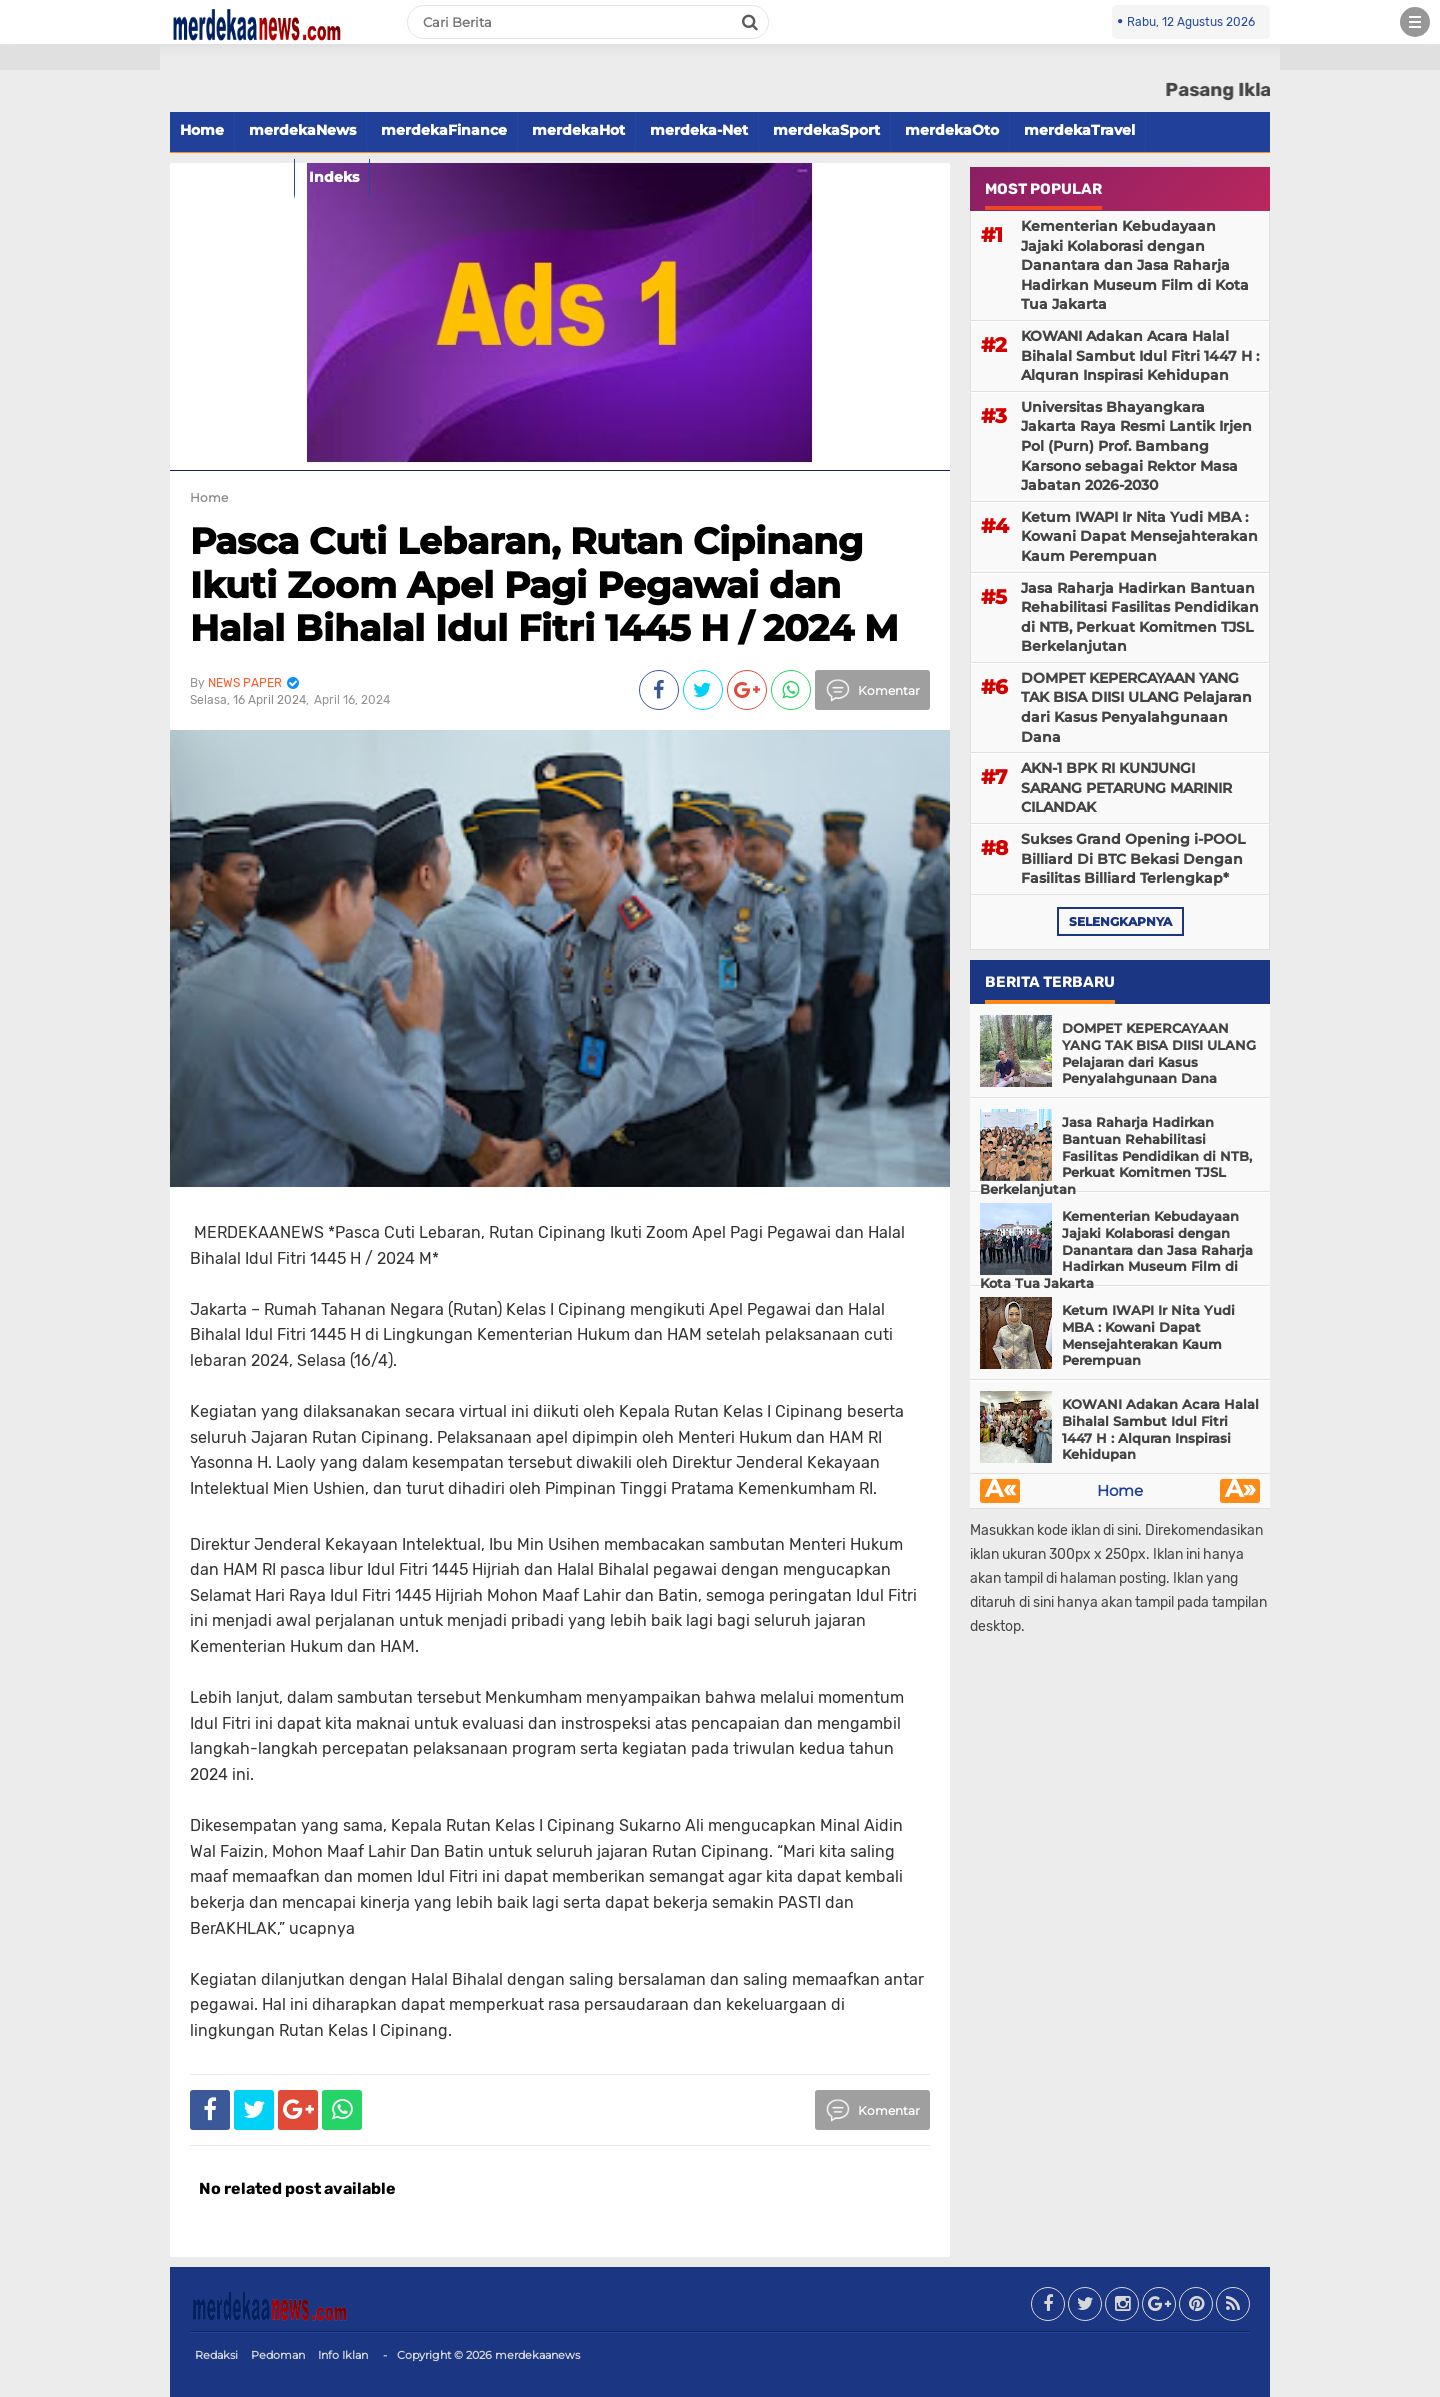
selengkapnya (1120, 921)
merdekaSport (826, 130)
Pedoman (278, 2355)
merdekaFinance (444, 130)
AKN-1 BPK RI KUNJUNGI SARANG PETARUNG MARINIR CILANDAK (1126, 787)
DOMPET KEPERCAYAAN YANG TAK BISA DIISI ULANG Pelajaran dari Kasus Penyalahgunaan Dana (1136, 707)
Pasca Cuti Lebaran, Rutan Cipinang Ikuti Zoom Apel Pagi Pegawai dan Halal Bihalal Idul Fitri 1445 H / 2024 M (544, 584)
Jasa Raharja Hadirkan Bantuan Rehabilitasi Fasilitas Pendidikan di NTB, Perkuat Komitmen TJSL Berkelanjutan (1140, 617)
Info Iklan (343, 2355)
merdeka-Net (699, 130)
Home (202, 130)
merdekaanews (537, 2355)
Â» (1240, 1491)
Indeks (334, 177)
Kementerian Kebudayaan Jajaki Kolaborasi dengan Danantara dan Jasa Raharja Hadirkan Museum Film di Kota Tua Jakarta (1135, 265)
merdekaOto (952, 130)
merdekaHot (578, 130)
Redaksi (216, 2355)
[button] (80, 57)
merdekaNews (302, 130)
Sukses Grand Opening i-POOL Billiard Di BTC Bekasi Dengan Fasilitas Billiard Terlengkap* (1133, 858)
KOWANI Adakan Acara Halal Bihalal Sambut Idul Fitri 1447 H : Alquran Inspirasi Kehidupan (1140, 355)
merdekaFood (232, 177)
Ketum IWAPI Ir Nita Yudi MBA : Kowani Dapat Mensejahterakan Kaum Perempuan (1139, 536)
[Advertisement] (80, 360)
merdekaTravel (1079, 130)
